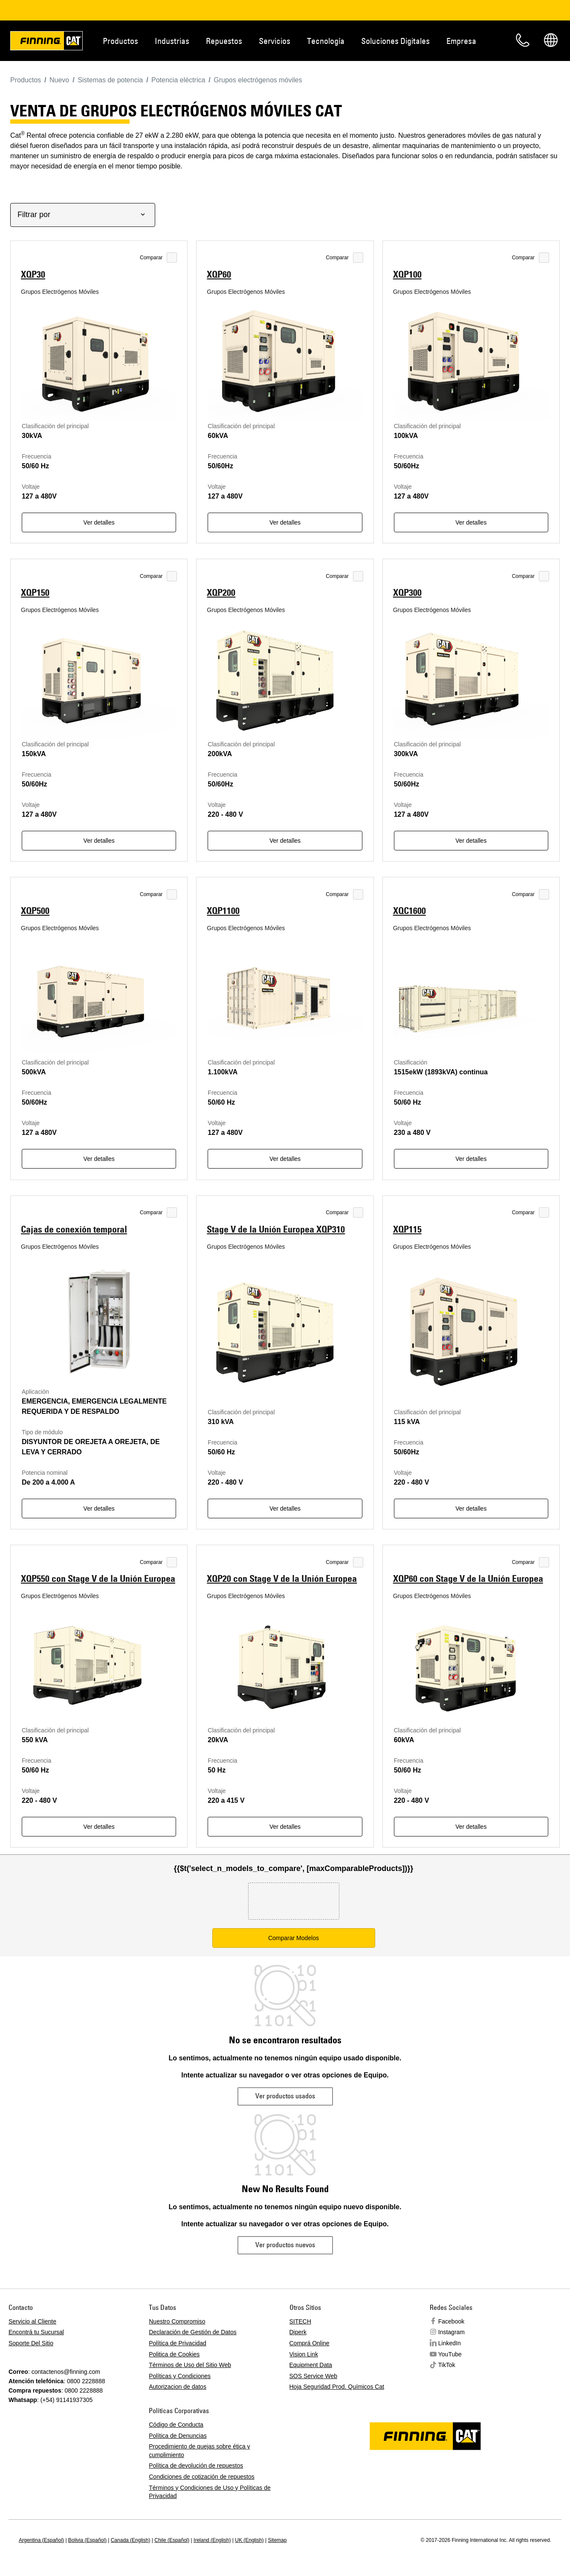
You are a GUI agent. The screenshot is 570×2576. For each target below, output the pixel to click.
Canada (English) (130, 2540)
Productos (120, 40)
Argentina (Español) (41, 2540)
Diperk (298, 2332)
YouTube (450, 2354)
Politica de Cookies (174, 2354)
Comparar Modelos (293, 1938)
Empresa (461, 40)
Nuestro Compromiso (177, 2321)
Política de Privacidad (177, 2343)
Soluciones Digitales (395, 40)
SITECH (300, 2321)
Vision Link (303, 2354)
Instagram (451, 2332)
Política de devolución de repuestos (196, 2465)
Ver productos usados (285, 2096)
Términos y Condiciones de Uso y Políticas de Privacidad (210, 2492)
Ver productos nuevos (285, 2244)
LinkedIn (449, 2343)
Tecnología (325, 40)
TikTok (446, 2364)
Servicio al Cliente (32, 2321)
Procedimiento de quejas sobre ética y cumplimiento (199, 2450)
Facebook (451, 2321)
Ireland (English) (212, 2540)
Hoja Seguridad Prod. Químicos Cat (337, 2386)
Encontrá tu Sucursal (36, 2332)
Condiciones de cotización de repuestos (202, 2476)
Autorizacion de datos (177, 2386)
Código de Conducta (176, 2424)
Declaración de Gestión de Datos (192, 2332)
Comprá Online (309, 2343)
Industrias (172, 40)
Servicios (274, 40)
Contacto (522, 40)
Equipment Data (310, 2364)
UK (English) (249, 2540)
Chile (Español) (171, 2540)
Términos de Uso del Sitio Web (190, 2364)
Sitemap (277, 2540)
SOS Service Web (313, 2376)
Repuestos (224, 40)
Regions (551, 40)
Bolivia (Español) (87, 2540)
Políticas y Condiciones (180, 2376)
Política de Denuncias (177, 2435)
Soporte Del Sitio (31, 2343)
